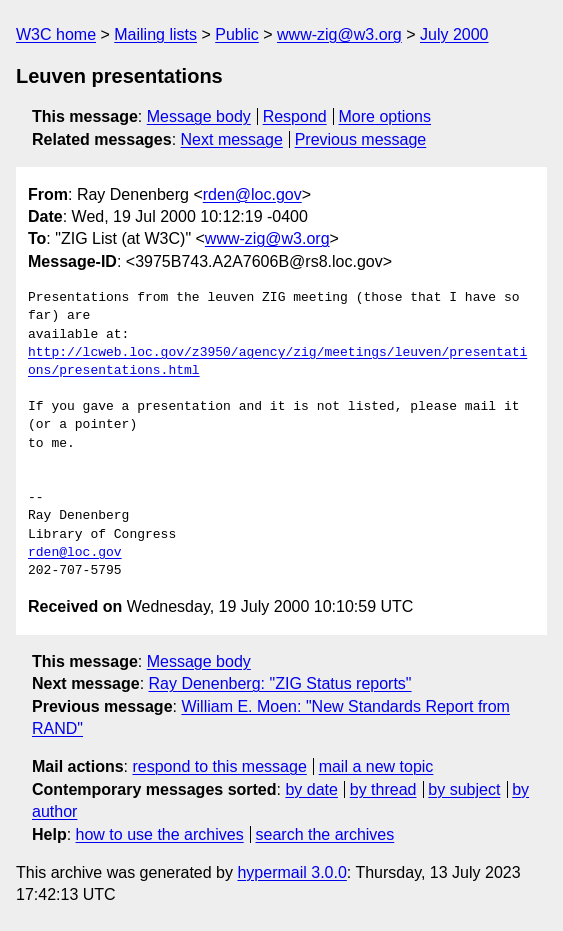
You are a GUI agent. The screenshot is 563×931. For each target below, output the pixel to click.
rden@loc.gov (252, 194)
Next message (232, 139)
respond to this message (219, 766)
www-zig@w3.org (339, 34)
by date (311, 789)
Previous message (361, 139)
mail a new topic (376, 766)
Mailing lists (155, 34)
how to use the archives (160, 834)
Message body (199, 116)
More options (385, 116)
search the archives (325, 834)
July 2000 (454, 34)
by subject (464, 789)
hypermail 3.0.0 (291, 872)
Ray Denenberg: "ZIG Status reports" (280, 683)
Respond (295, 116)
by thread (383, 789)
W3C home (56, 34)
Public (237, 34)
